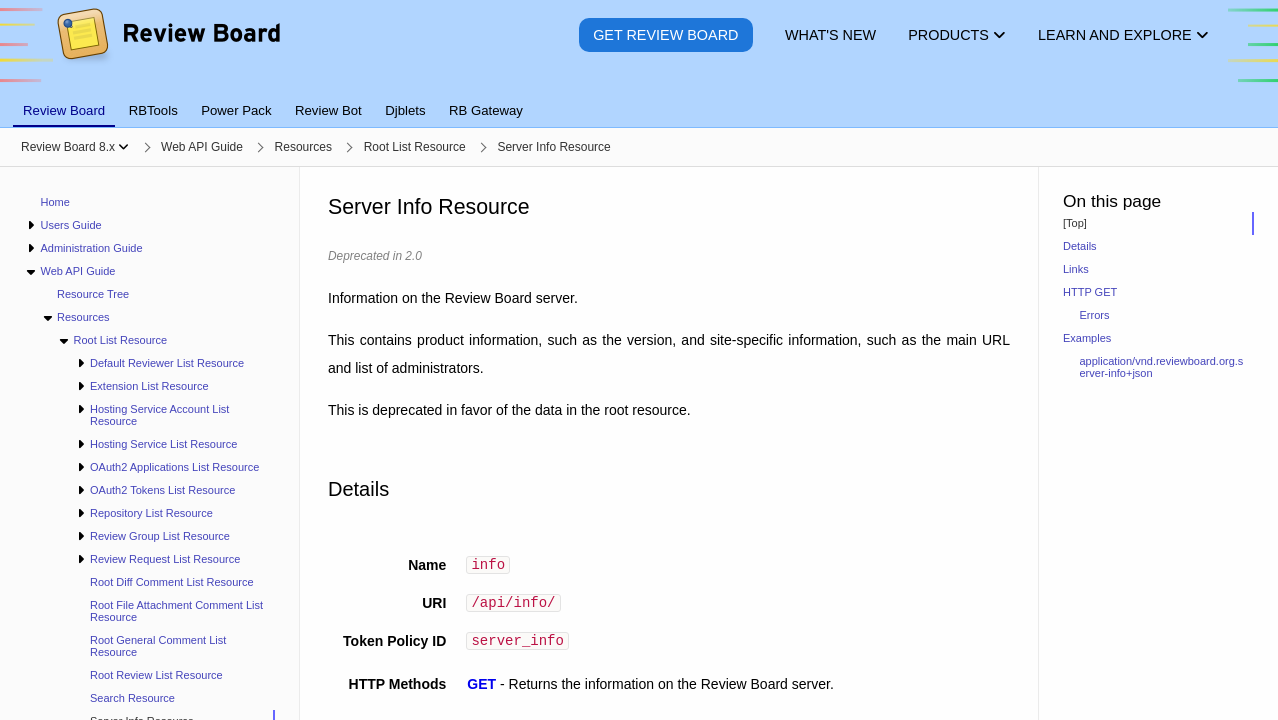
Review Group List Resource (160, 536)
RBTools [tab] (153, 110)
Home (55, 202)
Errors (1095, 315)
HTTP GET (1090, 292)
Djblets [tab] (405, 110)
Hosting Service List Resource (163, 444)
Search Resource (132, 698)
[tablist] (639, 99)
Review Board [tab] (64, 110)
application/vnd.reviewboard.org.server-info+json (1162, 367)
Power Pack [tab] (236, 110)
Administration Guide (91, 248)
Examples (1087, 338)
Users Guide (70, 225)
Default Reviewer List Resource (167, 363)
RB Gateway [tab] (486, 110)
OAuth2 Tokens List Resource (162, 490)
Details (1080, 246)
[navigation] (150, 443)
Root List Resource (120, 340)
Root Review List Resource (156, 675)
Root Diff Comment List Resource (172, 582)
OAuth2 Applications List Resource (174, 467)
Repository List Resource (151, 513)
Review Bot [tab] (328, 110)
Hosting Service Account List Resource (159, 415)
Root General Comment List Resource (158, 646)
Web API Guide (77, 271)
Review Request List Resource (165, 559)
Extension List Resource (149, 386)
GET (481, 690)
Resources (83, 317)
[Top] (1075, 223)
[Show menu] (123, 147)
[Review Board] (167, 49)
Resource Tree (93, 294)
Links (1076, 269)
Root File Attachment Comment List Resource (176, 611)
